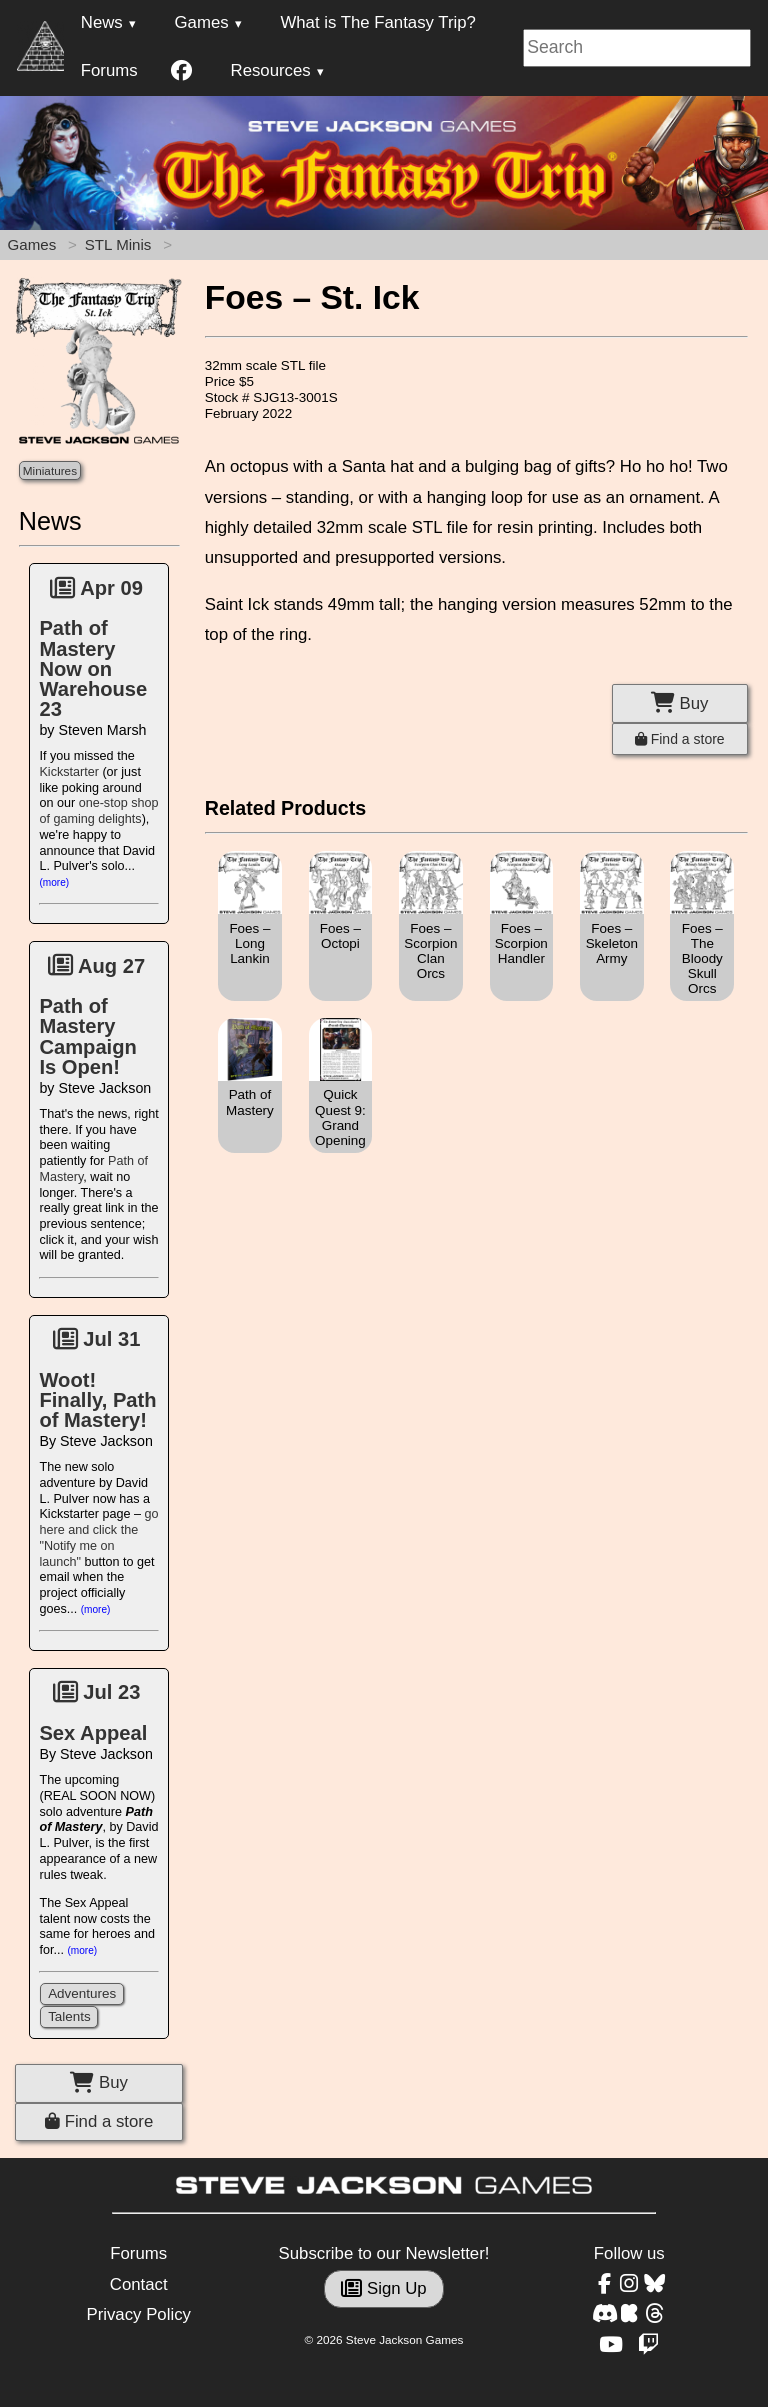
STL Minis (118, 244)
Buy (99, 2082)
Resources (271, 70)
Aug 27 (96, 966)
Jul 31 (97, 1339)
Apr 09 (96, 588)
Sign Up (383, 2288)
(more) (54, 882)
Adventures (82, 1993)
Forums (109, 70)
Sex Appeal (93, 1733)
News (102, 22)
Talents (69, 2016)
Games (202, 22)
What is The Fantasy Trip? (378, 22)
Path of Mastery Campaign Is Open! (87, 1036)
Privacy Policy (138, 2314)
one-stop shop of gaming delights (98, 811)
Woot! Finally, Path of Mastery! (97, 1400)
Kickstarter (68, 772)
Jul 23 (97, 1692)
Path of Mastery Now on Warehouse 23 (93, 668)
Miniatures (50, 470)
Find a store (99, 2121)
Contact (139, 2284)
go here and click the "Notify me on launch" (98, 1537)
